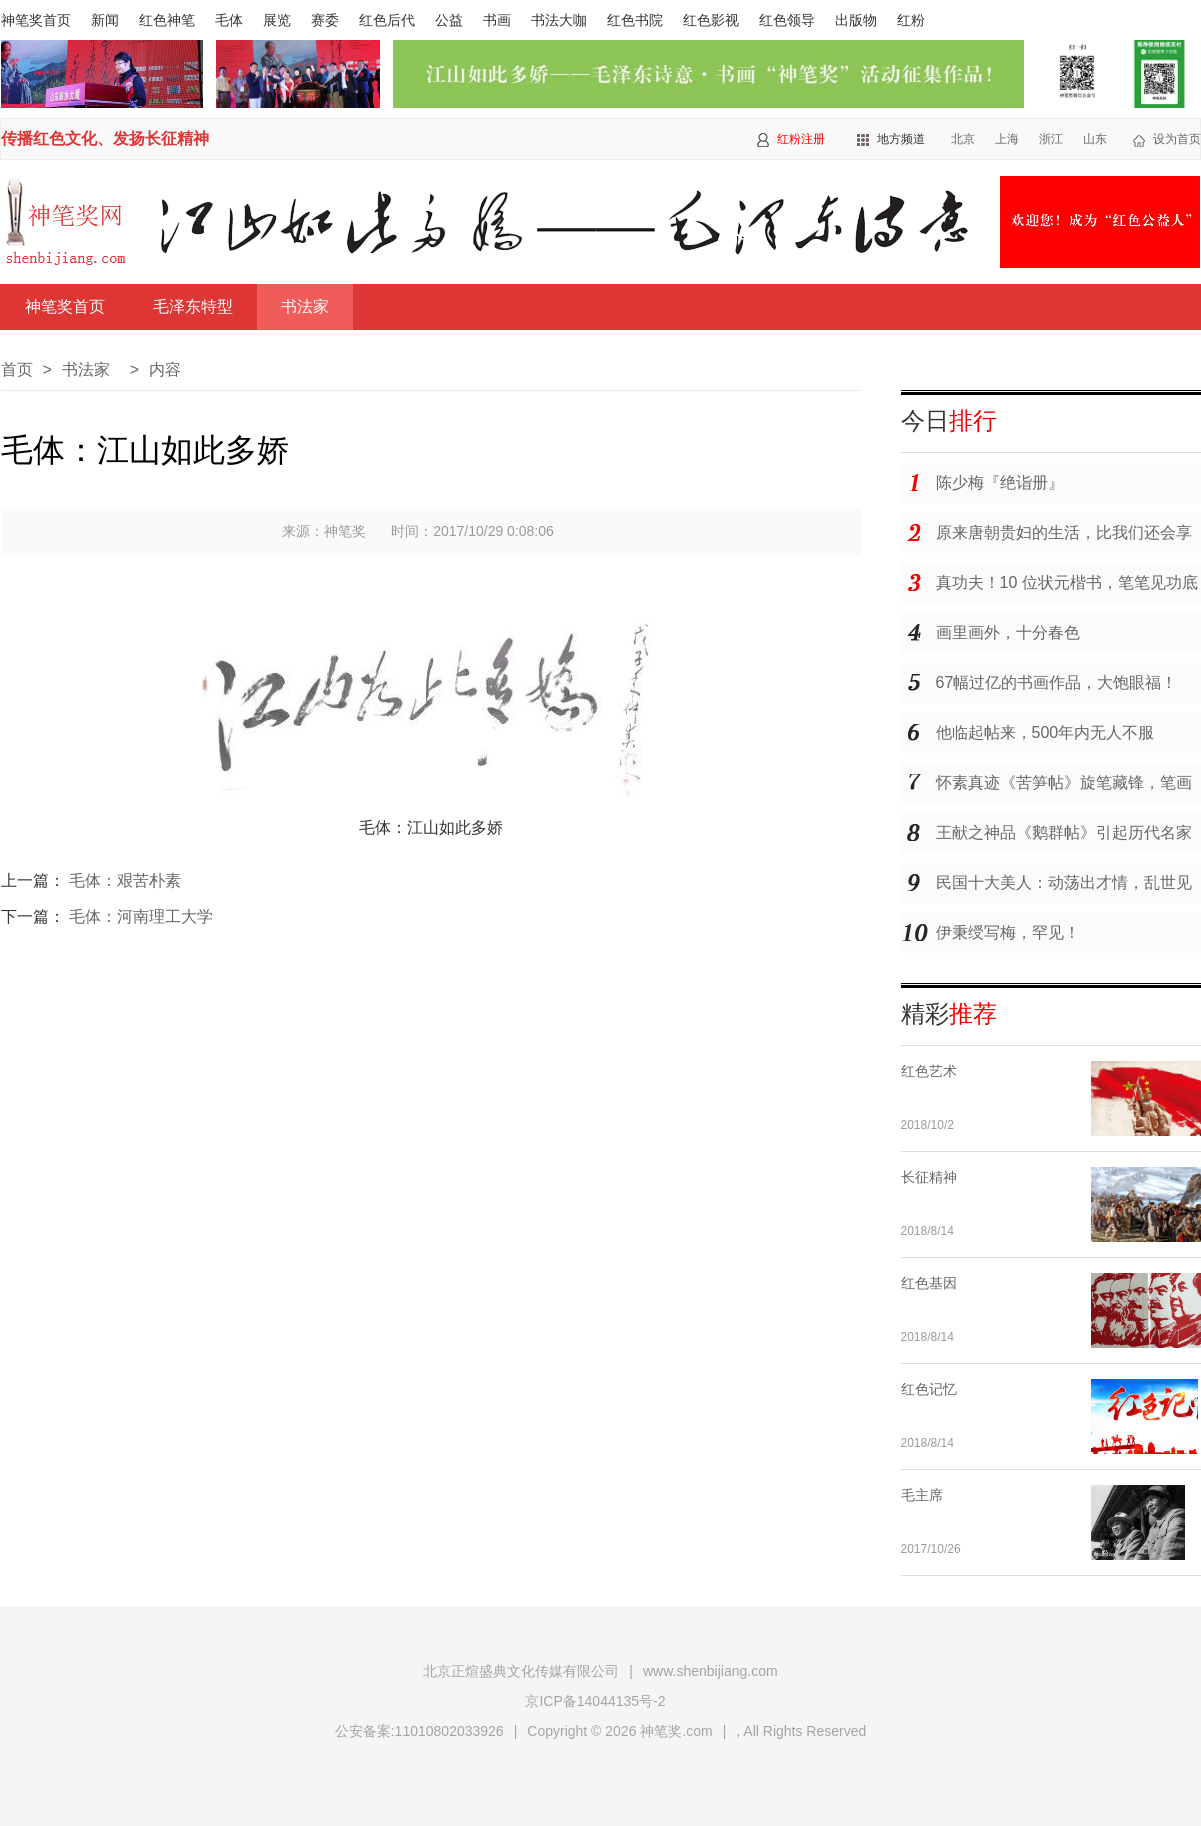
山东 (1095, 139)
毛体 (229, 20)
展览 (277, 20)
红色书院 (635, 20)
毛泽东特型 (193, 306)
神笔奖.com (676, 1731)
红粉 (911, 20)
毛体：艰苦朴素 (125, 880)
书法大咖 (559, 20)
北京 (963, 139)
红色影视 (711, 20)
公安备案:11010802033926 (419, 1731)
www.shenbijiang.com (710, 1671)
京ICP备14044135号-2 (595, 1701)
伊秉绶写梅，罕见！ (1008, 932)
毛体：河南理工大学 (141, 916)
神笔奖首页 (36, 20)
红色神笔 (167, 20)
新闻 (105, 20)
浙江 (1051, 139)
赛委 (325, 20)
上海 (1007, 139)
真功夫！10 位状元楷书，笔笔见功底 (1067, 582)
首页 (17, 369)
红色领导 (787, 20)
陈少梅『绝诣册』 (1000, 482)
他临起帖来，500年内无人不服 (1045, 732)
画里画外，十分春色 (1008, 632)
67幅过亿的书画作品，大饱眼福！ (1057, 682)
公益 (449, 20)
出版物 (856, 20)
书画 (497, 20)
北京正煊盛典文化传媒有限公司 (521, 1671)
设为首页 (1177, 139)
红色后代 (387, 20)
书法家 (305, 306)
